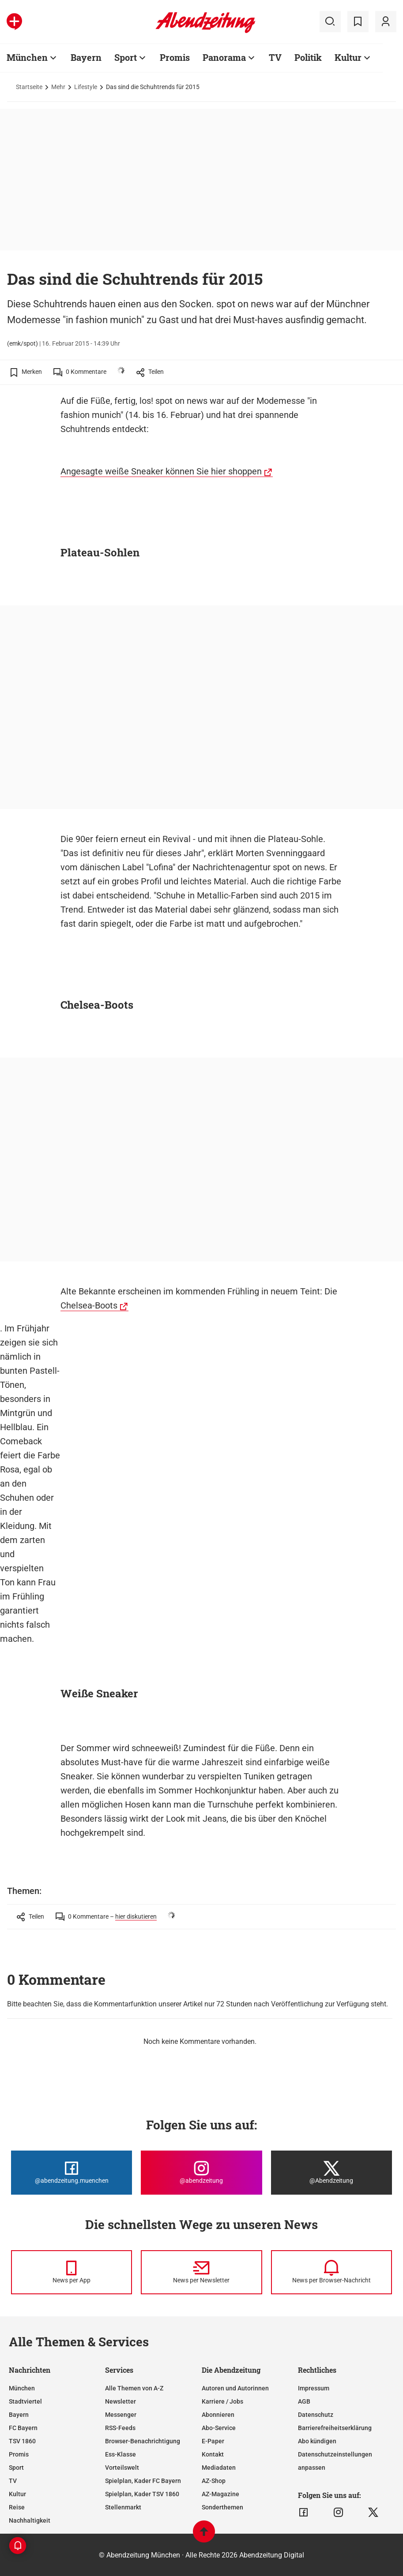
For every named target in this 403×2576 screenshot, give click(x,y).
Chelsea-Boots (88, 1305)
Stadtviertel (25, 2401)
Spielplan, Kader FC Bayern (143, 2480)
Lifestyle (85, 86)
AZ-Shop (214, 2480)
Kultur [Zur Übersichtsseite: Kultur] (348, 57)
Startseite (29, 86)
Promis (19, 2454)
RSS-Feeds (120, 2427)
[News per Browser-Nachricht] (331, 2272)
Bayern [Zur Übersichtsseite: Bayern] (86, 57)
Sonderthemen (222, 2507)
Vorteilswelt (122, 2467)
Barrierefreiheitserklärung (335, 2427)
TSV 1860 (22, 2441)
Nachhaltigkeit (29, 2520)
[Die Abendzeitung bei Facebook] (71, 2173)
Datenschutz (315, 2414)
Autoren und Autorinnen (235, 2388)
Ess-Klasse (120, 2454)
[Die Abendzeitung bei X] (331, 2173)
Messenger (120, 2414)
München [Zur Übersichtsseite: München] (27, 57)
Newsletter (120, 2401)
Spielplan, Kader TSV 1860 (142, 2494)
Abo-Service (219, 2427)
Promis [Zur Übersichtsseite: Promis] (175, 57)
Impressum (313, 2388)
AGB (304, 2401)
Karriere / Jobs (222, 2401)
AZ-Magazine (220, 2494)
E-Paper (213, 2441)
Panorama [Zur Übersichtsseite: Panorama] (224, 57)
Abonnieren (218, 2414)
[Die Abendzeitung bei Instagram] (201, 2173)
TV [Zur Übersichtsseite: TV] (275, 57)
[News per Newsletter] (201, 2272)
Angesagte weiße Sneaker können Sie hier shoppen (161, 471)
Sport (16, 2467)
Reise (17, 2507)
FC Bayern (23, 2427)
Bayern (19, 2414)
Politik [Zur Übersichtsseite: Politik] (308, 57)
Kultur (17, 2494)
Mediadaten (219, 2467)
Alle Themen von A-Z (134, 2388)
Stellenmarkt (123, 2507)
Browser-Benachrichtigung (142, 2441)
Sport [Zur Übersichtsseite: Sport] (125, 57)
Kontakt (213, 2454)
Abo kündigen (317, 2441)
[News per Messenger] (71, 2272)
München (22, 2388)
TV (13, 2480)
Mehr (58, 86)
